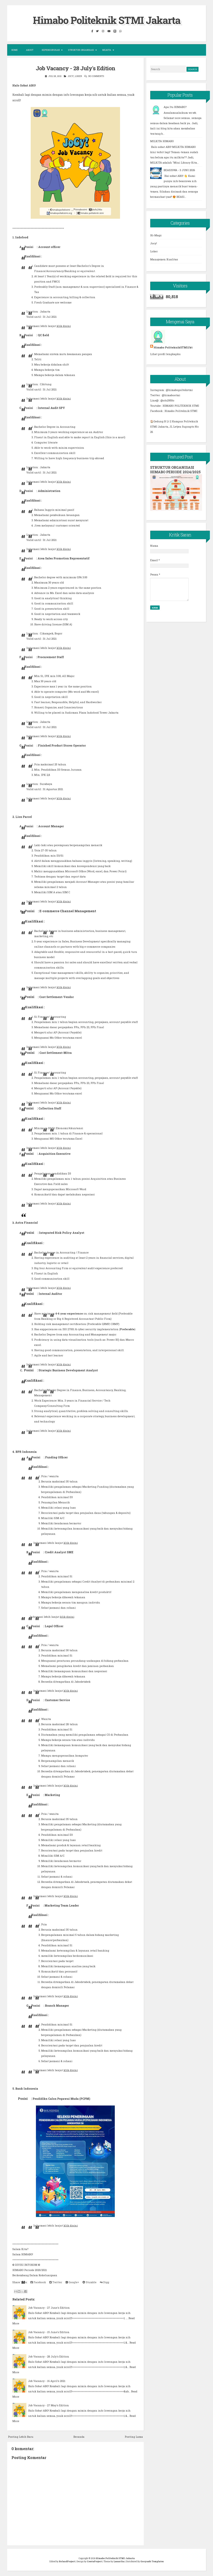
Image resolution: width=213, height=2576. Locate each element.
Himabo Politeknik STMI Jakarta (106, 20)
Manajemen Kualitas (164, 259)
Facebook (38, 2282)
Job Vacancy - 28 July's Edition (75, 68)
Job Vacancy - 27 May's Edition (48, 2405)
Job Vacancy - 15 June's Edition (48, 2332)
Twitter (55, 2282)
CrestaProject (94, 2561)
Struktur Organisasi (81, 49)
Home (14, 49)
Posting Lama (134, 2436)
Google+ (72, 2282)
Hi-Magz (156, 235)
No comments (96, 75)
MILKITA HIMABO (162, 141)
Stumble (89, 2282)
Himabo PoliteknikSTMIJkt (173, 347)
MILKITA (106, 49)
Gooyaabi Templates (152, 2561)
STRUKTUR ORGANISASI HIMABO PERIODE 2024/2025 (175, 469)
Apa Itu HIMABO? (175, 107)
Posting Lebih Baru (20, 2436)
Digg (104, 2282)
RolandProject (67, 2561)
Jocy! (71, 75)
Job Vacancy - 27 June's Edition (49, 2307)
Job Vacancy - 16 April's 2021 (46, 2380)
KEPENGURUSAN (51, 49)
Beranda (78, 2436)
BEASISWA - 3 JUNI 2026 (179, 170)
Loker (78, 75)
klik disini (64, 325)
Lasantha (119, 2561)
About (29, 49)
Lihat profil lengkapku (165, 354)
